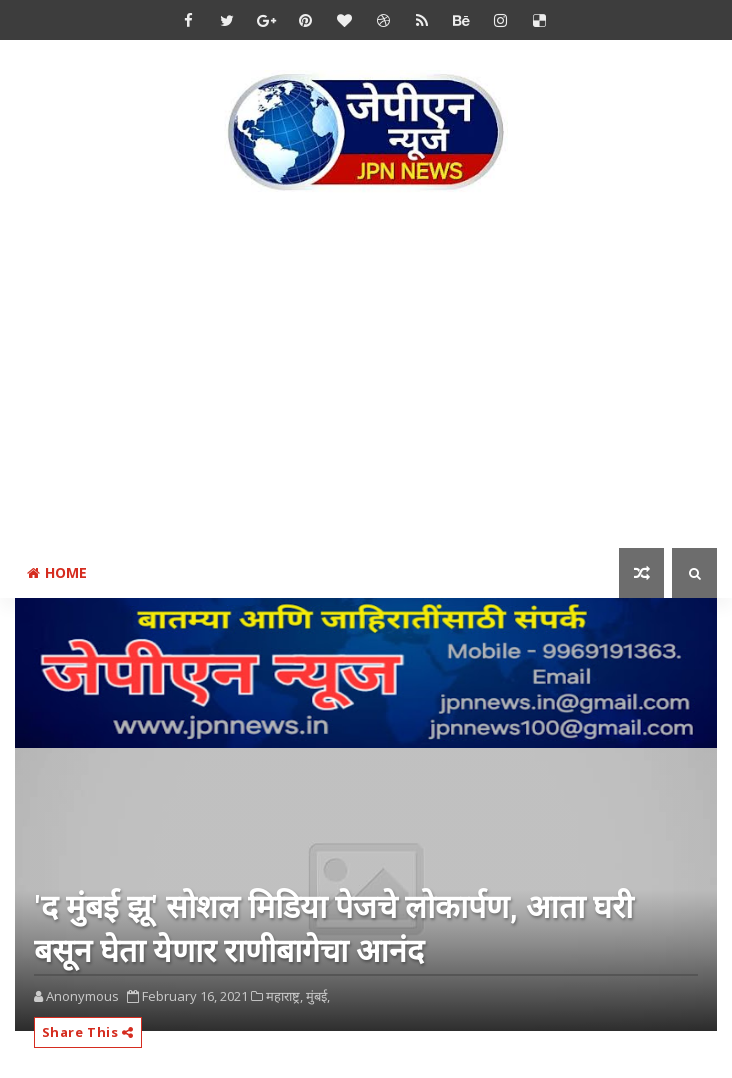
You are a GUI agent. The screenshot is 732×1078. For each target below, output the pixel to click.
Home (57, 572)
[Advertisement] (373, 374)
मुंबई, (318, 996)
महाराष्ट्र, (284, 996)
